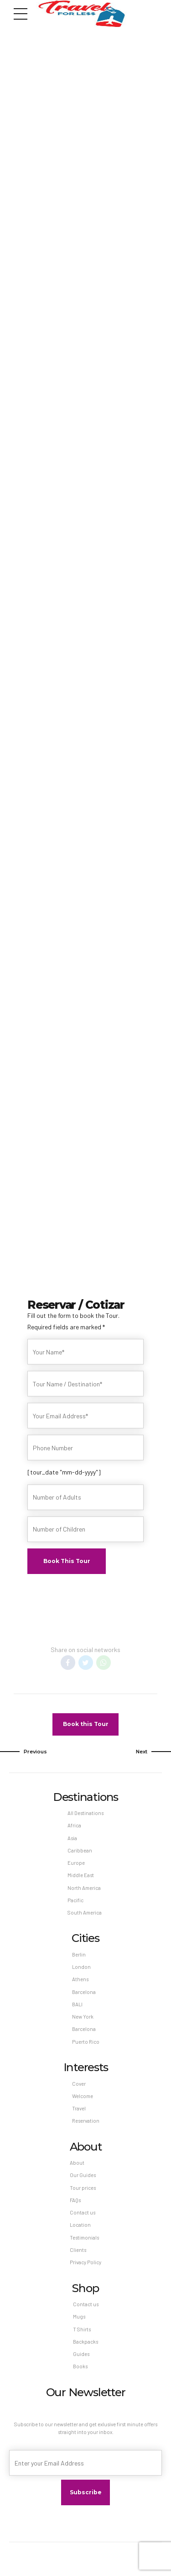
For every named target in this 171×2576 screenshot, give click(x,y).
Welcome (82, 2096)
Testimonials (84, 2237)
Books (80, 2366)
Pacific (75, 1900)
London (81, 1967)
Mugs (79, 2316)
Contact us (82, 2212)
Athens (80, 1979)
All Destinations (85, 1813)
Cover (79, 2084)
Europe (76, 1863)
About (77, 2163)
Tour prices (83, 2188)
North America (84, 1888)
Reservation (85, 2121)
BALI (77, 2004)
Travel (79, 2108)
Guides (81, 2354)
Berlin (79, 1954)
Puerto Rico (85, 2042)
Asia (72, 1838)
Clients (78, 2250)
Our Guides (83, 2175)
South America (84, 1912)
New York (82, 2017)
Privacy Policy (85, 2262)
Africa (74, 1825)
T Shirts (82, 2329)
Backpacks (85, 2342)
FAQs (75, 2200)
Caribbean (79, 1850)
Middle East (80, 1875)
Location (80, 2225)
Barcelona (84, 1992)
